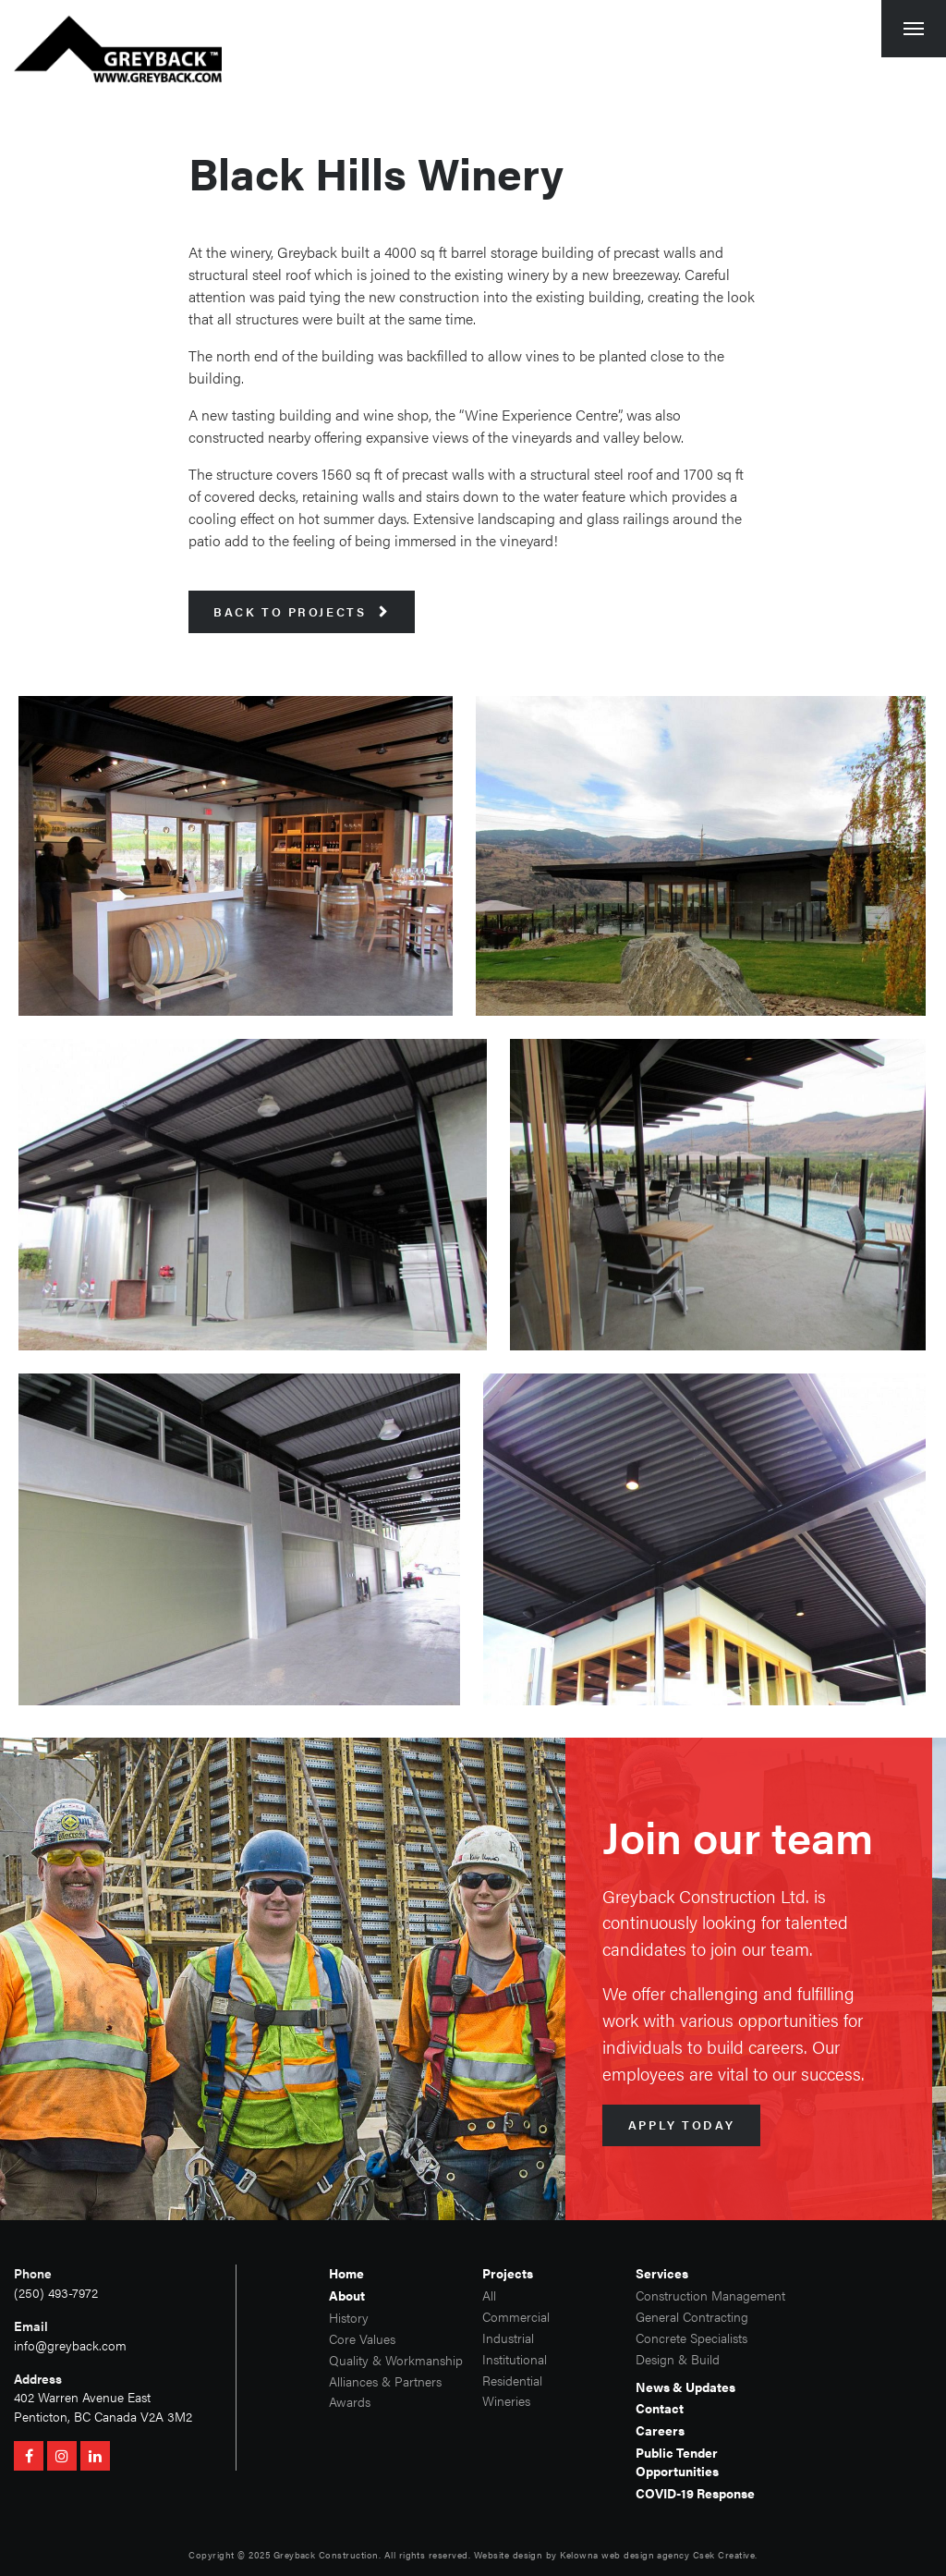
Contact (660, 2408)
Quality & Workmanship (396, 2360)
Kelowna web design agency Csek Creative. (658, 2554)
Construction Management (709, 2295)
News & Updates (685, 2387)
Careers (660, 2430)
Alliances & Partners (385, 2381)
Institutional (514, 2359)
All (489, 2295)
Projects (507, 2273)
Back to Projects (301, 612)
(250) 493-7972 (56, 2292)
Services (662, 2273)
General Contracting (692, 2317)
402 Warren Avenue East (82, 2397)
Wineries (506, 2401)
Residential (512, 2380)
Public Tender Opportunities (677, 2462)
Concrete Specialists (691, 2338)
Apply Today (681, 2125)
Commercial (516, 2317)
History (349, 2317)
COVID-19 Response (695, 2493)
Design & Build (678, 2359)
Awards (349, 2402)
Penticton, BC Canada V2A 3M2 (103, 2416)
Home (346, 2273)
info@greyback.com (70, 2345)
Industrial (508, 2338)
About (347, 2295)
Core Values (362, 2339)
